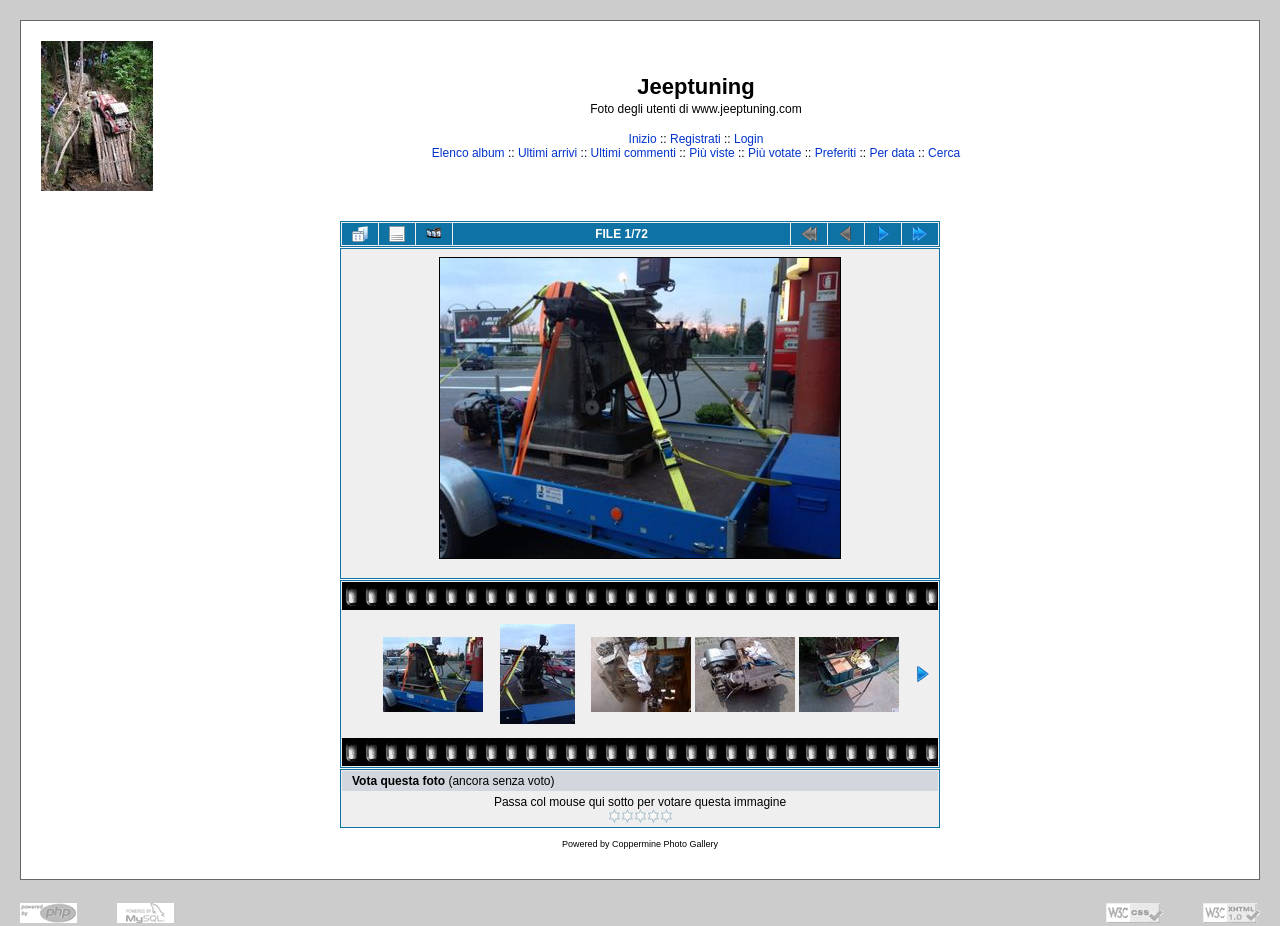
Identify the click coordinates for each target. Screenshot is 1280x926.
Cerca (944, 153)
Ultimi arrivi (547, 153)
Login (748, 139)
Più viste (711, 153)
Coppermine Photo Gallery (665, 844)
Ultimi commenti (633, 153)
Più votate (774, 153)
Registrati (695, 139)
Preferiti (835, 153)
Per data (891, 153)
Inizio (643, 139)
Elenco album (468, 153)
